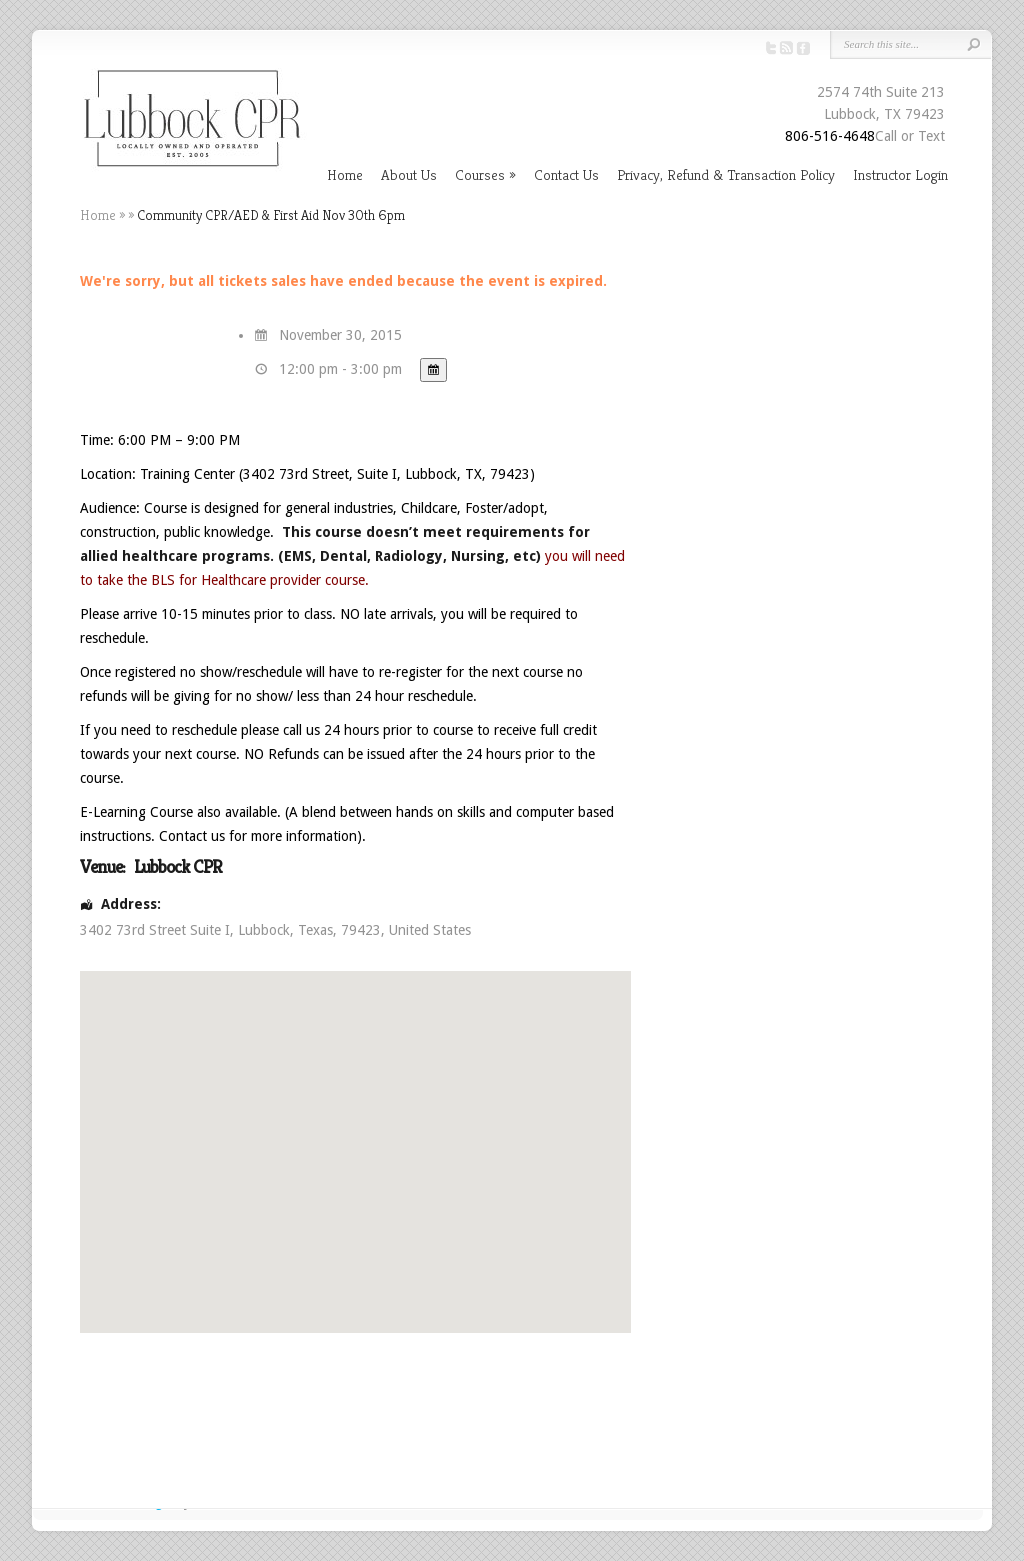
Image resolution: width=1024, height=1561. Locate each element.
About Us (409, 174)
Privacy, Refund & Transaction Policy (726, 174)
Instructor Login (900, 174)
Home (345, 174)
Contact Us (566, 174)
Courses (480, 174)
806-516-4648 (830, 136)
